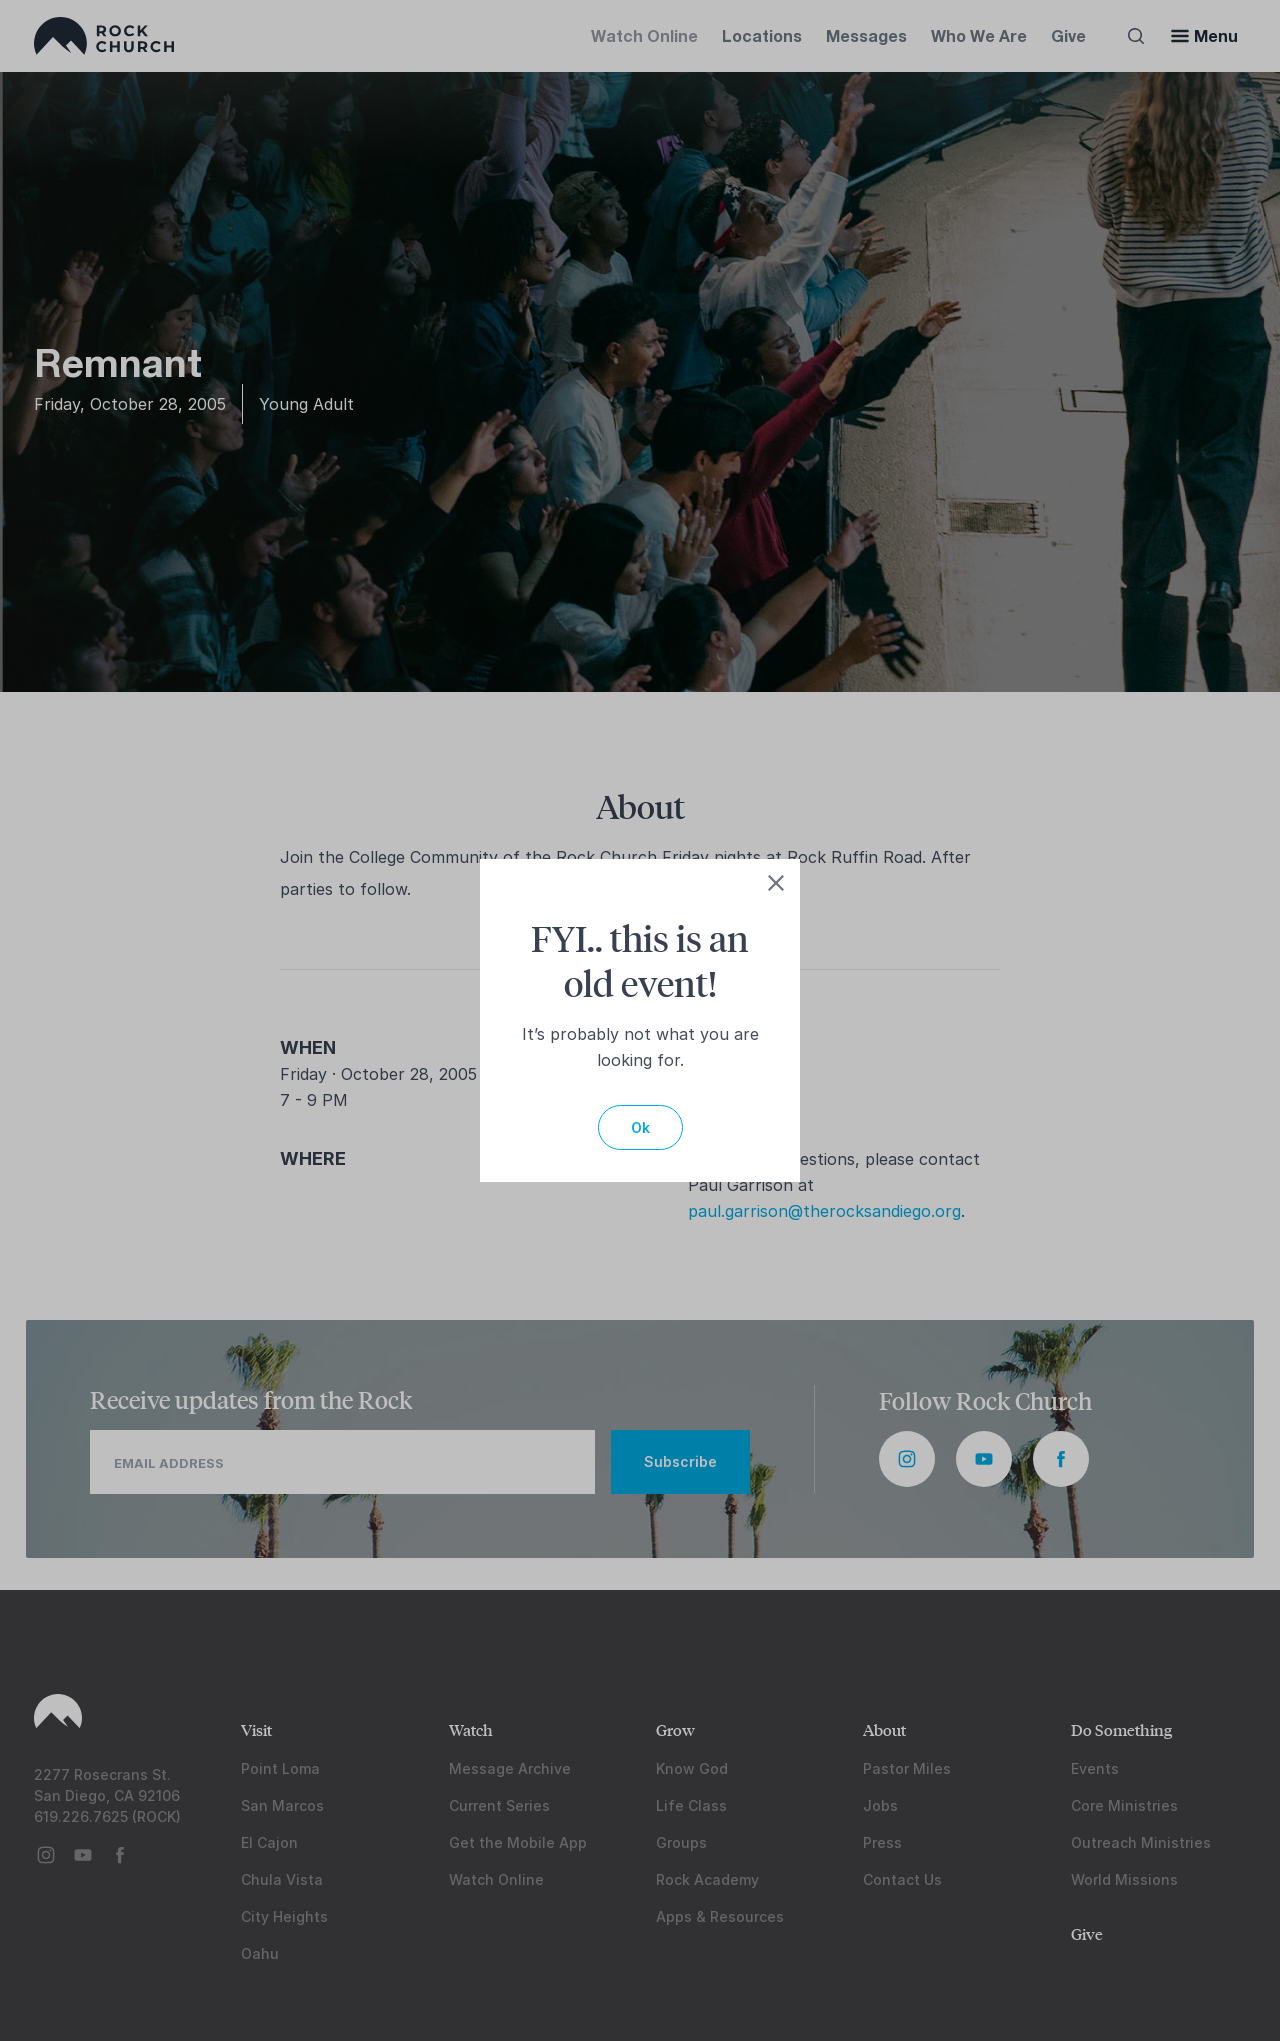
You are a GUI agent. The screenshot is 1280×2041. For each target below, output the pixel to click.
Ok (640, 1127)
